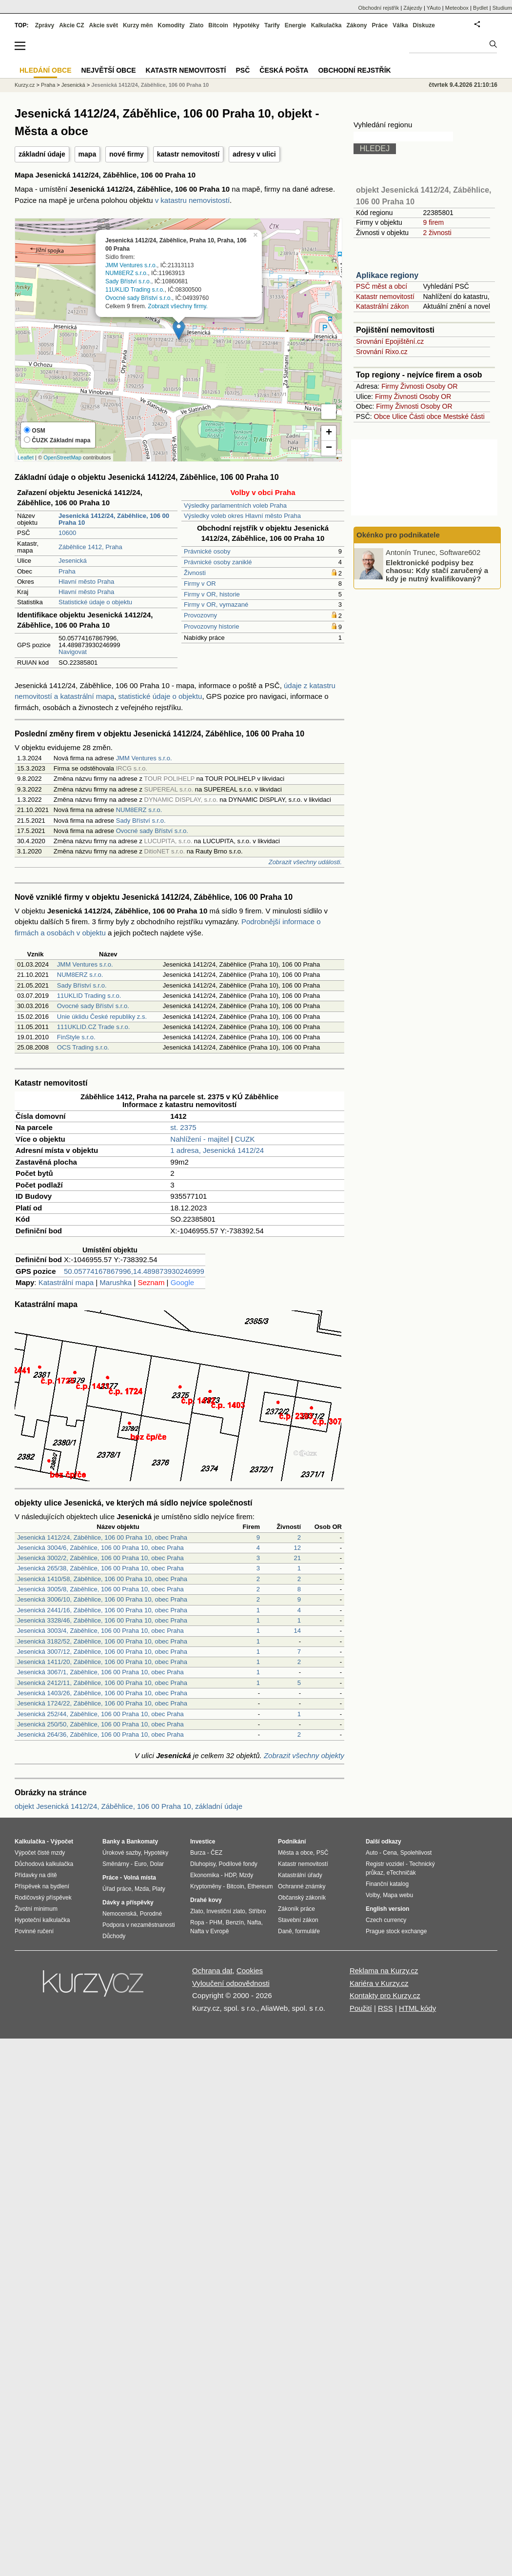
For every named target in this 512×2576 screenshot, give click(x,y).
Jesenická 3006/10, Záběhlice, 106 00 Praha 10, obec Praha (102, 1599)
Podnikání (292, 1841)
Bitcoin (218, 25)
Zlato (197, 25)
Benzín (235, 1922)
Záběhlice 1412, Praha (90, 547)
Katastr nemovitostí (385, 296)
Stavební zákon (298, 1920)
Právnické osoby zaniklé (218, 562)
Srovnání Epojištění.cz (390, 341)
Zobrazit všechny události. (305, 862)
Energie (295, 25)
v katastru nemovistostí (192, 200)
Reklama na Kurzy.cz (384, 1970)
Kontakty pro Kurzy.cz (385, 1995)
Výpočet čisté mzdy (40, 1852)
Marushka (115, 1282)
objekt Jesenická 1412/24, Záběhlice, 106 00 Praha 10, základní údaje (128, 1806)
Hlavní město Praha (86, 581)
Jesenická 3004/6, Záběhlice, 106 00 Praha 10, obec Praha (100, 1547)
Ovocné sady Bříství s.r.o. (138, 297)
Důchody (113, 1936)
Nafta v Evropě (209, 1931)
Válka (400, 25)
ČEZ (216, 1852)
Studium (502, 8)
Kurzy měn (138, 25)
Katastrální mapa (66, 1282)
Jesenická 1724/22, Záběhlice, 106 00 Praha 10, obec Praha (102, 1703)
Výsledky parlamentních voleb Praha (235, 505)
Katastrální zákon (382, 306)
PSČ (243, 70)
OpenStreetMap (62, 457)
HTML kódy (417, 2008)
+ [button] (329, 433)
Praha (67, 571)
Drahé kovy (206, 1900)
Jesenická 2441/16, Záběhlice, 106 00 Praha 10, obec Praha (102, 1610)
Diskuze (424, 25)
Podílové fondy (237, 1864)
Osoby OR (441, 386)
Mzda (142, 1888)
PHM (215, 1922)
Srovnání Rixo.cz (382, 352)
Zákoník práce (296, 1908)
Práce (380, 25)
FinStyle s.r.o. (76, 1037)
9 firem (433, 222)
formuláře (307, 1931)
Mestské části (464, 416)
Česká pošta (283, 70)
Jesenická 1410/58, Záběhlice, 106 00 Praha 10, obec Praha (102, 1579)
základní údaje (42, 154)
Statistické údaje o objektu (95, 602)
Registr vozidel (385, 1864)
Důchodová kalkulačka (44, 1864)
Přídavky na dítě (36, 1875)
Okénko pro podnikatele (398, 535)
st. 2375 (183, 1127)
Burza (197, 1852)
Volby (372, 1895)
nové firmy (126, 154)
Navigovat (73, 651)
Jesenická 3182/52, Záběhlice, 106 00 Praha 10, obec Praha (102, 1641)
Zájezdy (412, 8)
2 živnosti (437, 233)
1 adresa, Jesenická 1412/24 (217, 1150)
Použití (361, 2008)
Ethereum (260, 1886)
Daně (285, 1931)
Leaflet (26, 457)
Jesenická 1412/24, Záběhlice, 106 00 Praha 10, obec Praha (102, 1537)
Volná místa (139, 1877)
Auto (372, 1852)
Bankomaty (142, 1841)
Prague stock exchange (396, 1931)
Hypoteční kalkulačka (42, 1920)
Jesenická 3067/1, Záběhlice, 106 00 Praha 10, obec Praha (100, 1672)
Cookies (249, 1970)
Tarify (272, 25)
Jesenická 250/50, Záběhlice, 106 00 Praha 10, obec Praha (100, 1724)
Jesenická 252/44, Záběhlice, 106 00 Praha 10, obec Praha (100, 1714)
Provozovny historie (211, 626)
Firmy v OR (200, 583)
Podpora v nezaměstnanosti (138, 1925)
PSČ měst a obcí (381, 286)
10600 (67, 532)
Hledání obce (46, 70)
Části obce (425, 416)
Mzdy (246, 1875)
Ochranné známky (301, 1886)
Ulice (399, 416)
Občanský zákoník (302, 1897)
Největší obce (108, 70)
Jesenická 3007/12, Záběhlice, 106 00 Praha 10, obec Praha (102, 1651)
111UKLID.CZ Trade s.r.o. (93, 1026)
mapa (88, 154)
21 (297, 1558)
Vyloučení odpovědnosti (231, 1983)
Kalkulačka (326, 25)
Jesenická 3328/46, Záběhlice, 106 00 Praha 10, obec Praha (102, 1620)
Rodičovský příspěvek (43, 1897)
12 (297, 1547)
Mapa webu (398, 1895)
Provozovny (200, 615)
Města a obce (295, 1852)
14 (297, 1630)
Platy (158, 1888)
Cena (390, 1852)
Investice (202, 1841)
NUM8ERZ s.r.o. (126, 273)
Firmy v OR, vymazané (216, 604)
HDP (230, 1875)
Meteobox (457, 8)
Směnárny (115, 1864)
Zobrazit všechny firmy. (177, 305)
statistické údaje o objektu (160, 696)
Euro (140, 1864)
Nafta (254, 1922)
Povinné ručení (34, 1931)
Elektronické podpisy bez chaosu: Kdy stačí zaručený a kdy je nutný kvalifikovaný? (437, 570)
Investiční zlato (225, 1911)
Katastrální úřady (300, 1875)
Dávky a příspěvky (128, 1902)
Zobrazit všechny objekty (304, 1755)
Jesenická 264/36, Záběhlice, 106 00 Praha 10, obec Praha (100, 1734)
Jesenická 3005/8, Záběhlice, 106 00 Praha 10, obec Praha (100, 1589)
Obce (382, 416)
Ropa (197, 1922)
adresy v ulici (254, 154)
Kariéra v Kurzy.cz (379, 1983)
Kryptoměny (205, 1886)
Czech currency (386, 1920)
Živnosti (195, 572)
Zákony (356, 25)
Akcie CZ (71, 25)
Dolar (157, 1864)
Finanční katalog (387, 1884)
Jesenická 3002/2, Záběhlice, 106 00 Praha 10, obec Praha (100, 1558)
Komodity (171, 25)
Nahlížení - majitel (199, 1139)
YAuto (434, 8)
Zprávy (44, 25)
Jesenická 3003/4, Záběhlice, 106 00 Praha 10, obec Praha (100, 1630)
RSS (385, 2008)
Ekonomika (204, 1875)
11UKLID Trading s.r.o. (134, 289)
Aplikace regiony (387, 275)
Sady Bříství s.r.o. (128, 281)
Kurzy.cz (25, 85)
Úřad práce (116, 1888)
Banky (111, 1841)
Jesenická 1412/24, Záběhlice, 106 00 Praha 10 (150, 85)
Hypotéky (246, 25)
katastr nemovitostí (188, 154)
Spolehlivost (416, 1852)
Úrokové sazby (121, 1852)
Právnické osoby (207, 551)
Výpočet (61, 1841)
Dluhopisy (203, 1864)
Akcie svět (103, 25)
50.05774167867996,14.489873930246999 (134, 1271)
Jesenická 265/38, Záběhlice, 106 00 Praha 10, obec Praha (100, 1568)
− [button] (329, 448)
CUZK (245, 1139)
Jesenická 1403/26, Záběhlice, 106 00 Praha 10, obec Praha (102, 1693)
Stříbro (257, 1911)
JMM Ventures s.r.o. (131, 264)
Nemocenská (119, 1913)
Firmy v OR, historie (212, 594)
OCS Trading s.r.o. (83, 1047)
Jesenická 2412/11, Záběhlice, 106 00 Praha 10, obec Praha (102, 1682)
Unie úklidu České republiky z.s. (102, 1016)
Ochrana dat (212, 1970)
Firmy (389, 386)
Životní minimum (36, 1908)
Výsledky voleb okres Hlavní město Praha (242, 515)
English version (387, 1908)
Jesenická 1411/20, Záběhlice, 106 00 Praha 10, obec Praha (102, 1661)
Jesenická (73, 560)
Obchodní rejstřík (378, 8)
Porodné (151, 1913)
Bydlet (480, 8)
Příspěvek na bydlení (42, 1886)
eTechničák (401, 1872)
